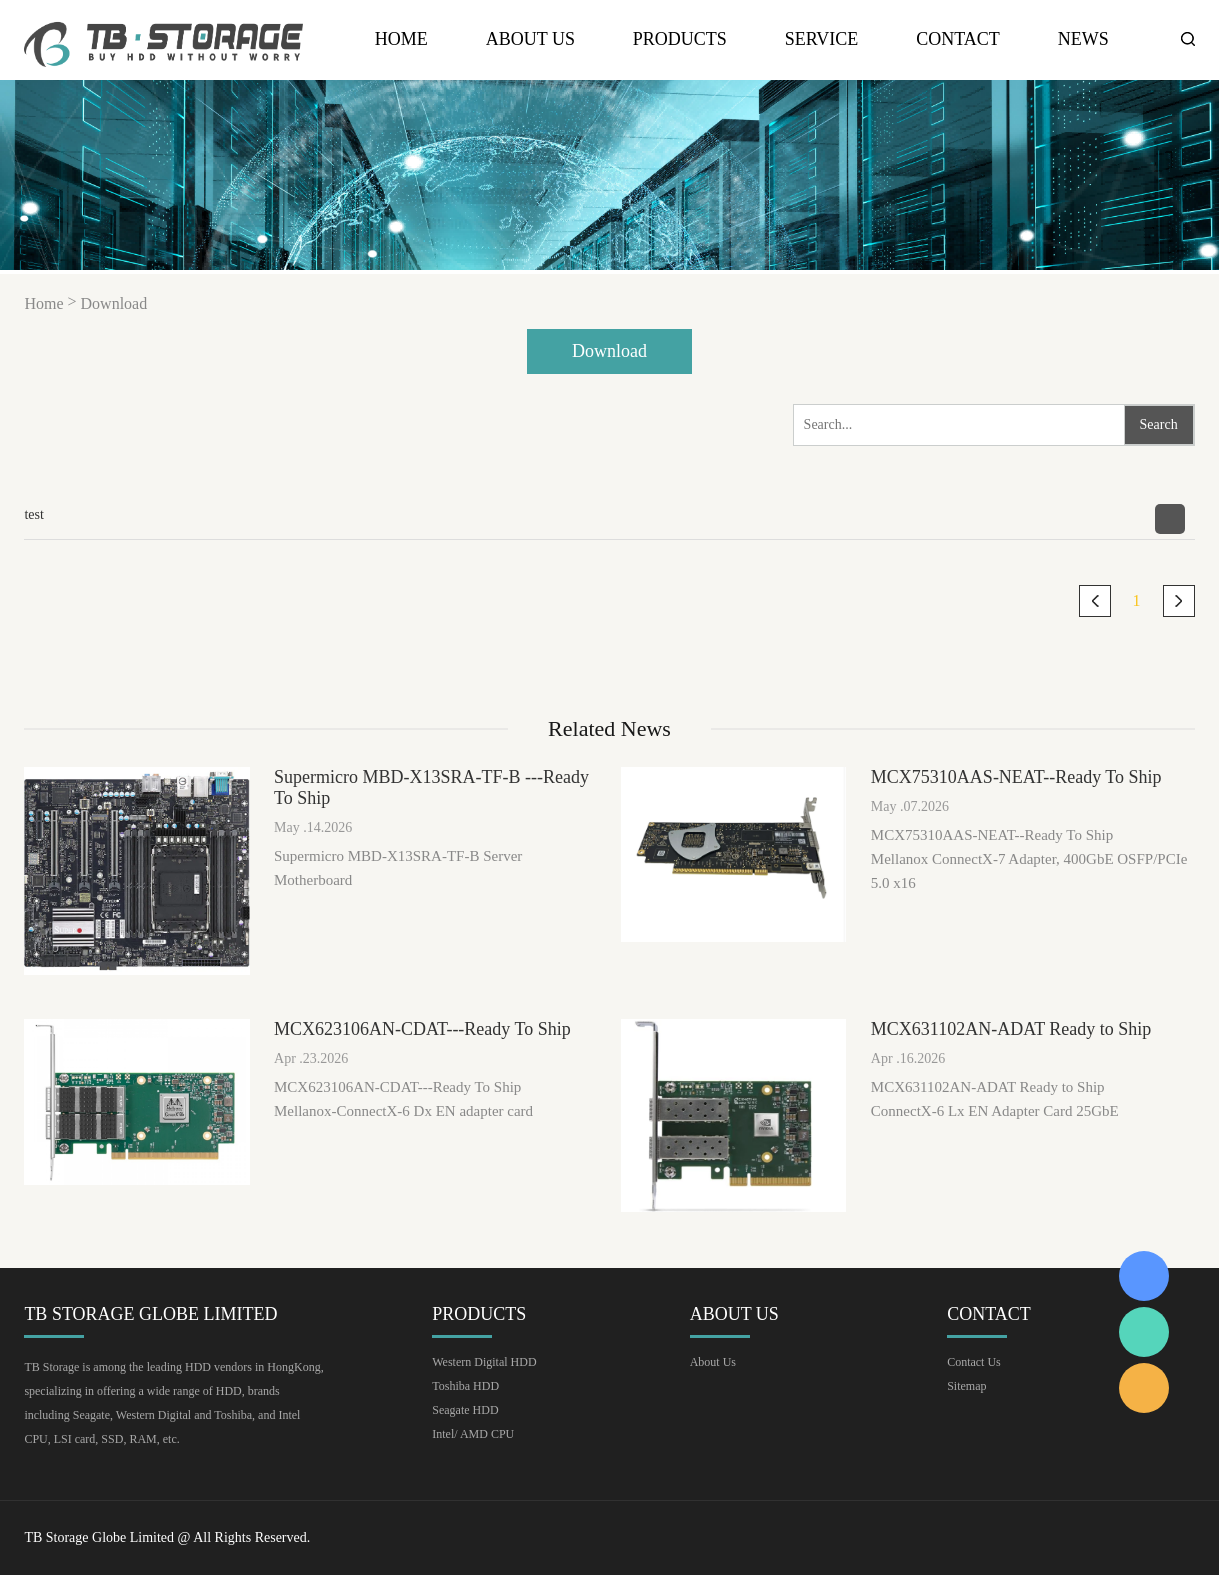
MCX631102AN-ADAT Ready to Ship (1011, 1029)
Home (401, 39)
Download (114, 303)
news (1083, 39)
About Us (530, 39)
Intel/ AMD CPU (473, 1434)
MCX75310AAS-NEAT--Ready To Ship (1016, 777)
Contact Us (974, 1362)
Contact (958, 39)
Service (822, 39)
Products (680, 39)
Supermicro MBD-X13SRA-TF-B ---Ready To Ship (431, 787)
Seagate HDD (465, 1410)
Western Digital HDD (484, 1362)
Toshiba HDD (465, 1386)
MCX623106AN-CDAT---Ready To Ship (422, 1029)
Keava (1144, 1276)
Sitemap (966, 1386)
